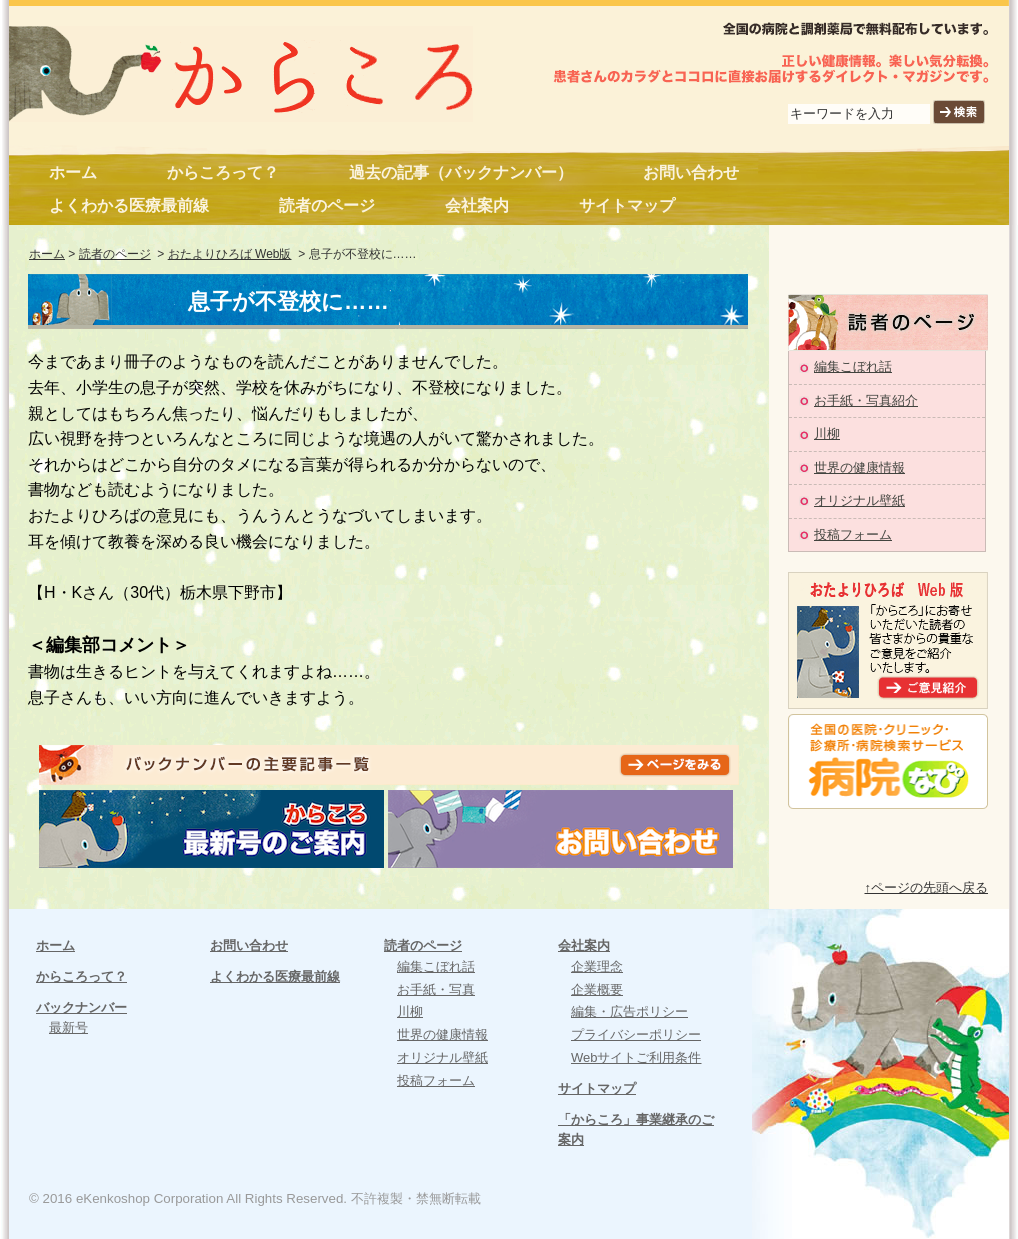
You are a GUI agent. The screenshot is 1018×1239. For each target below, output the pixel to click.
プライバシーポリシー (636, 1034)
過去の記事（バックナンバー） (461, 172)
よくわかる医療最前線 (129, 205)
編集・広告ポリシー (629, 1011)
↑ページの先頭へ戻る (927, 887)
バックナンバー (81, 1007)
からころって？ (223, 172)
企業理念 (597, 966)
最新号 (68, 1027)
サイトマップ (627, 205)
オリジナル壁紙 (859, 500)
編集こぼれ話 (853, 366)
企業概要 (597, 989)
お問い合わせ (691, 172)
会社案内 (477, 205)
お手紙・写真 (436, 989)
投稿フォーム (853, 534)
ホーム (73, 172)
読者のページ (327, 205)
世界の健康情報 (859, 467)
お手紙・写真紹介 (866, 400)
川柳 (827, 433)
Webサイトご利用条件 (636, 1057)
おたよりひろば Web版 (230, 254)
